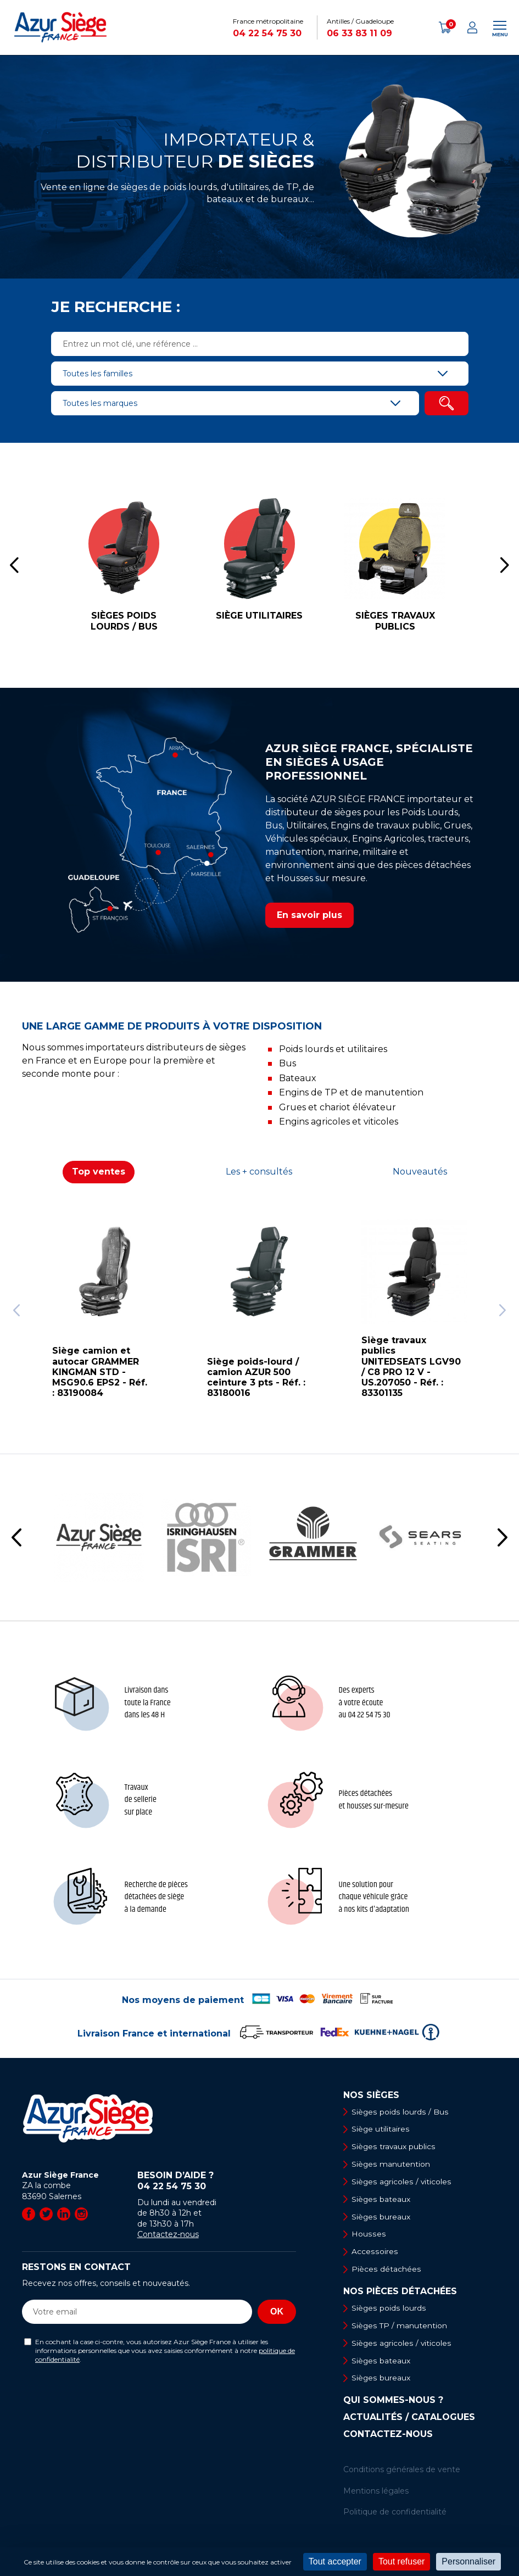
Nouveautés (420, 1171)
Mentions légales (376, 2494)
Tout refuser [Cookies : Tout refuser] (401, 2561)
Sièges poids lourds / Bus (400, 2112)
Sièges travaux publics (394, 2147)
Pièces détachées (386, 2270)
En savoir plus (309, 915)
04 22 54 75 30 (267, 33)
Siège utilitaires (381, 2129)
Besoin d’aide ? (216, 2181)
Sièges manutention (391, 2164)
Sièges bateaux (381, 2200)
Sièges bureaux (381, 2218)
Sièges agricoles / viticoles (402, 2182)
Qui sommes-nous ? (393, 2403)
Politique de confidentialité (395, 2514)
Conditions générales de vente (401, 2472)
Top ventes (98, 1171)
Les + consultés (259, 1171)
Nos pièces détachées (400, 2293)
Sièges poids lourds (389, 2309)
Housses (368, 2235)
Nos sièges (371, 2095)
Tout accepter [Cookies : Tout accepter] (335, 2561)
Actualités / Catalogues (409, 2420)
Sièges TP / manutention (400, 2328)
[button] (14, 565)
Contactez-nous (168, 2234)
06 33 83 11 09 (359, 33)
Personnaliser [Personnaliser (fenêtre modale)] (468, 2561)
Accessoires (374, 2253)
